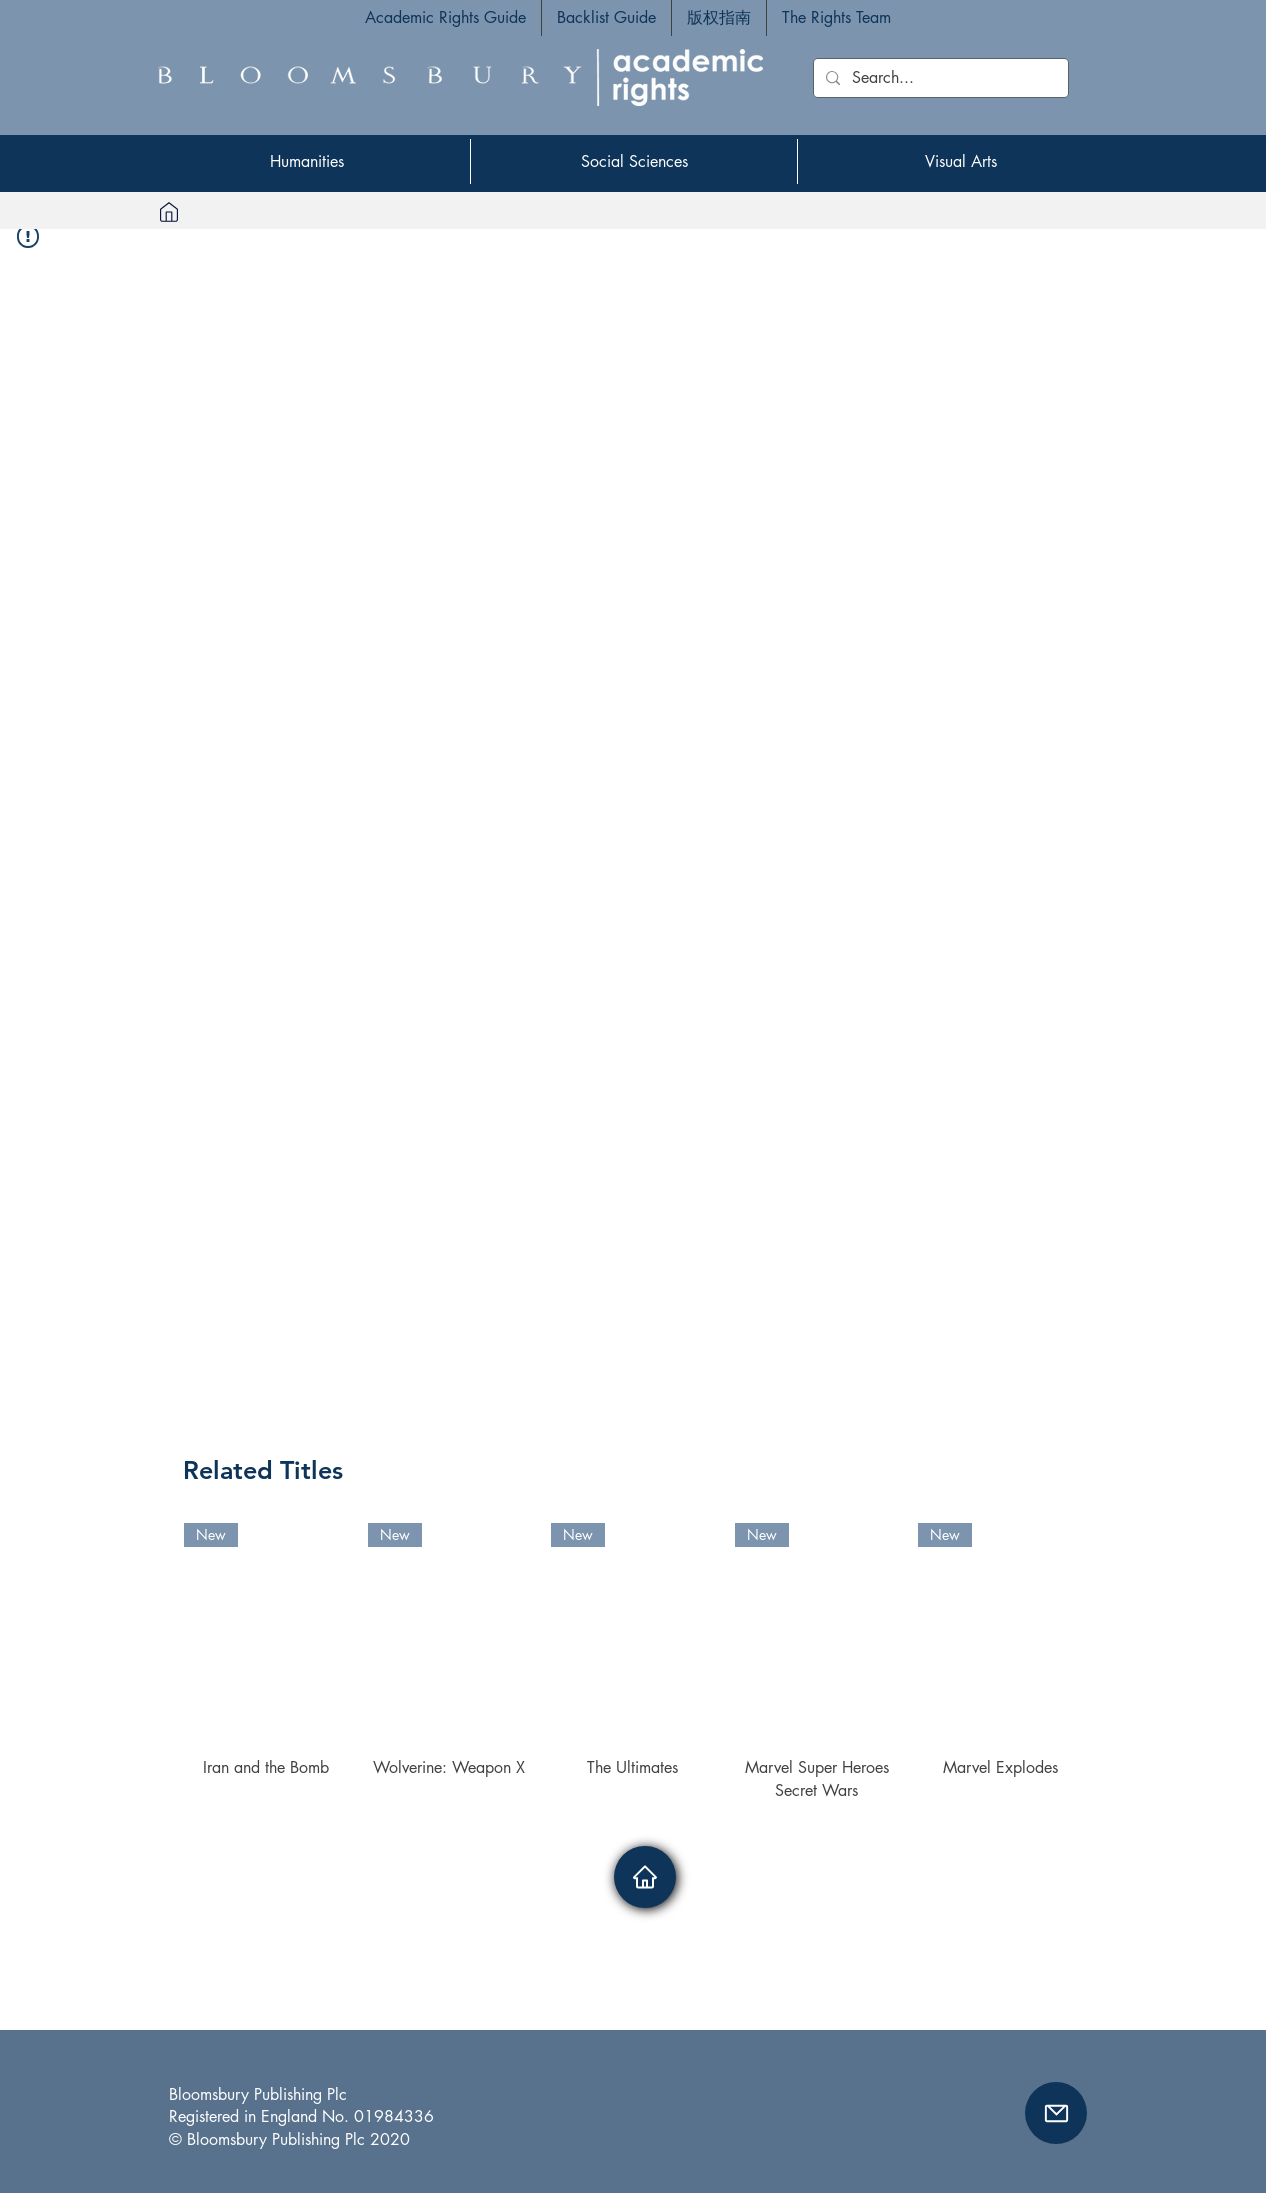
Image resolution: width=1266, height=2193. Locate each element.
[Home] (168, 211)
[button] (1056, 2113)
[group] (633, 1662)
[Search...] (939, 78)
